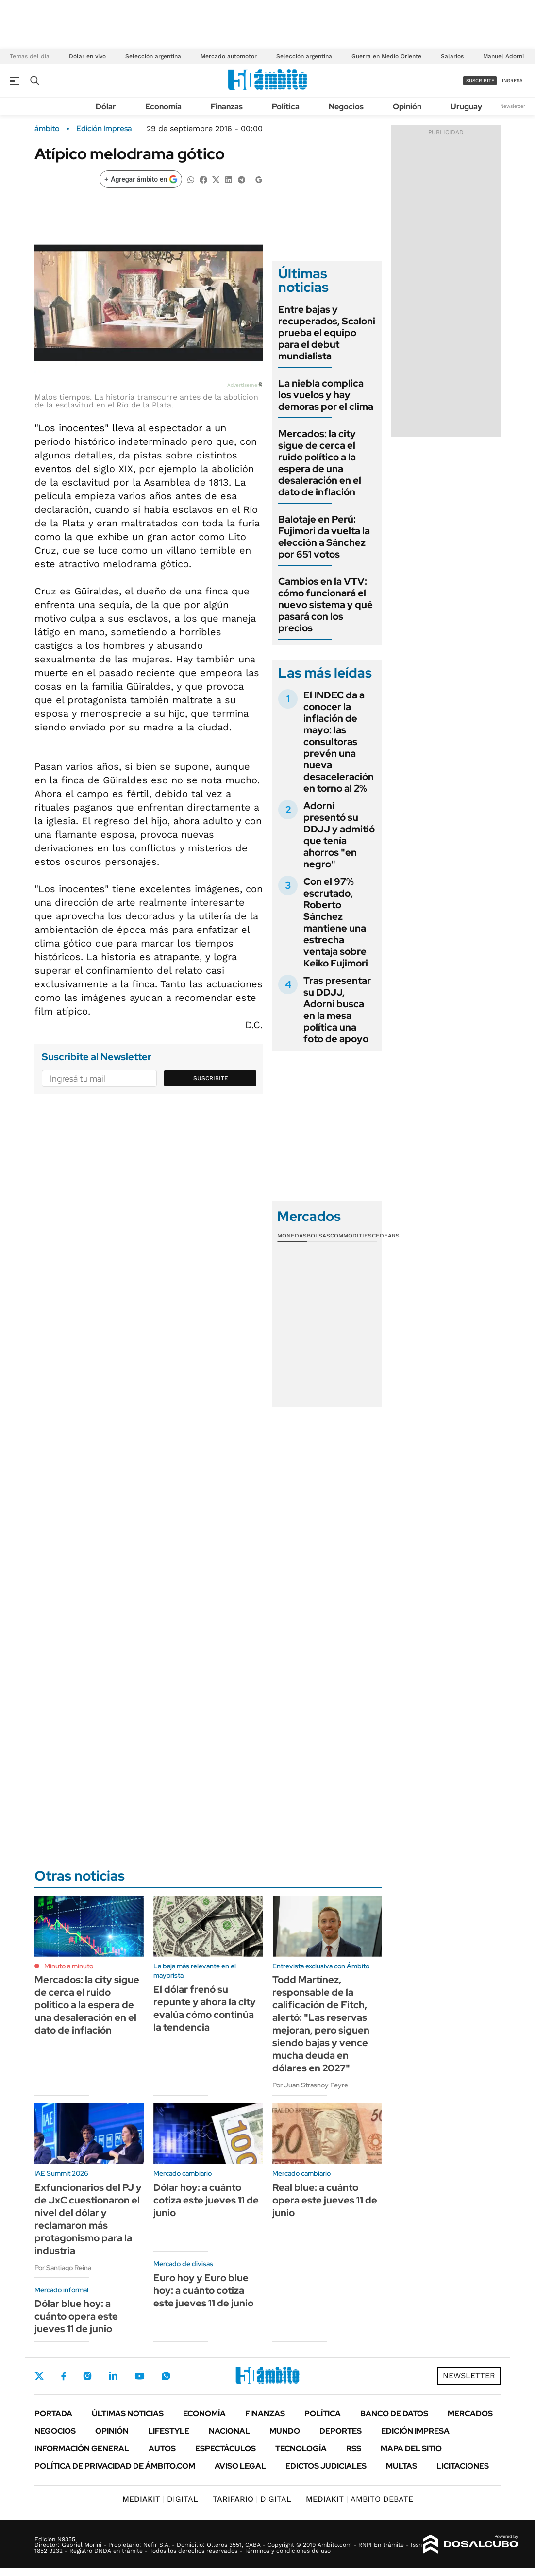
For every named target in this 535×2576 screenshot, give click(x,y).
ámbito (47, 129)
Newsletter (512, 106)
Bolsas (318, 1235)
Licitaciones (462, 2466)
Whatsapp (166, 2376)
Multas (401, 2466)
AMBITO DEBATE (359, 2499)
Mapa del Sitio (411, 2448)
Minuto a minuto (68, 1966)
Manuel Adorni (503, 56)
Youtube (139, 2376)
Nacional (229, 2431)
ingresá (512, 80)
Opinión (407, 107)
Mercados (470, 2413)
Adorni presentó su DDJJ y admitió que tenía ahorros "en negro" (339, 834)
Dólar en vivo (87, 56)
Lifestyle (168, 2431)
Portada (53, 2413)
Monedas (292, 1235)
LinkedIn (113, 2376)
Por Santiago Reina (62, 2267)
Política (286, 107)
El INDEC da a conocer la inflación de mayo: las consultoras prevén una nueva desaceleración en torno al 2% (338, 742)
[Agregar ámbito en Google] (141, 179)
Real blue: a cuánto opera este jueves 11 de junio (324, 2200)
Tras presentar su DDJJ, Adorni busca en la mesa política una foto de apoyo (337, 1009)
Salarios (452, 56)
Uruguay (466, 107)
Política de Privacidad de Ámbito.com (114, 2466)
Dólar (106, 107)
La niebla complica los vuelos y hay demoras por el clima (325, 395)
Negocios (346, 107)
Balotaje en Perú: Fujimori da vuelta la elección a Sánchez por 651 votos (324, 536)
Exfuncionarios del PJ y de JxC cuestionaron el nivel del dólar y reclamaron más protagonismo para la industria (88, 2219)
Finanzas (227, 107)
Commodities (351, 1235)
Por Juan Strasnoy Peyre (310, 2085)
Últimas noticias (128, 2413)
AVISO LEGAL (240, 2466)
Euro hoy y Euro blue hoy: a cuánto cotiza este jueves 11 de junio (203, 2290)
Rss (353, 2448)
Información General (81, 2448)
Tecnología (301, 2448)
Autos (162, 2448)
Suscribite (210, 1078)
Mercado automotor (229, 56)
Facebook (63, 2376)
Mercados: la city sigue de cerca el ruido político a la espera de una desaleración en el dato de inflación (319, 462)
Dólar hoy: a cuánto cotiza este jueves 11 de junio (206, 2200)
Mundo (284, 2431)
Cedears (386, 1235)
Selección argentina (153, 56)
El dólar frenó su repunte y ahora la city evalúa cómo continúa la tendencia (204, 2008)
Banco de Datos (394, 2413)
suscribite (480, 80)
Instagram (87, 2376)
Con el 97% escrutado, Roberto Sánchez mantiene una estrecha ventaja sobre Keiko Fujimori (335, 922)
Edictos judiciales (326, 2466)
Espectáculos (225, 2448)
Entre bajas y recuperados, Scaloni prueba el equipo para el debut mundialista (326, 332)
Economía (163, 107)
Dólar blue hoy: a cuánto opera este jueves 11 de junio (76, 2316)
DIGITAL (160, 2499)
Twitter (39, 2376)
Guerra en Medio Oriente (386, 56)
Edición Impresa (415, 2431)
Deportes (340, 2431)
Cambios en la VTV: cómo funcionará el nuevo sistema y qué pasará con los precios (325, 604)
